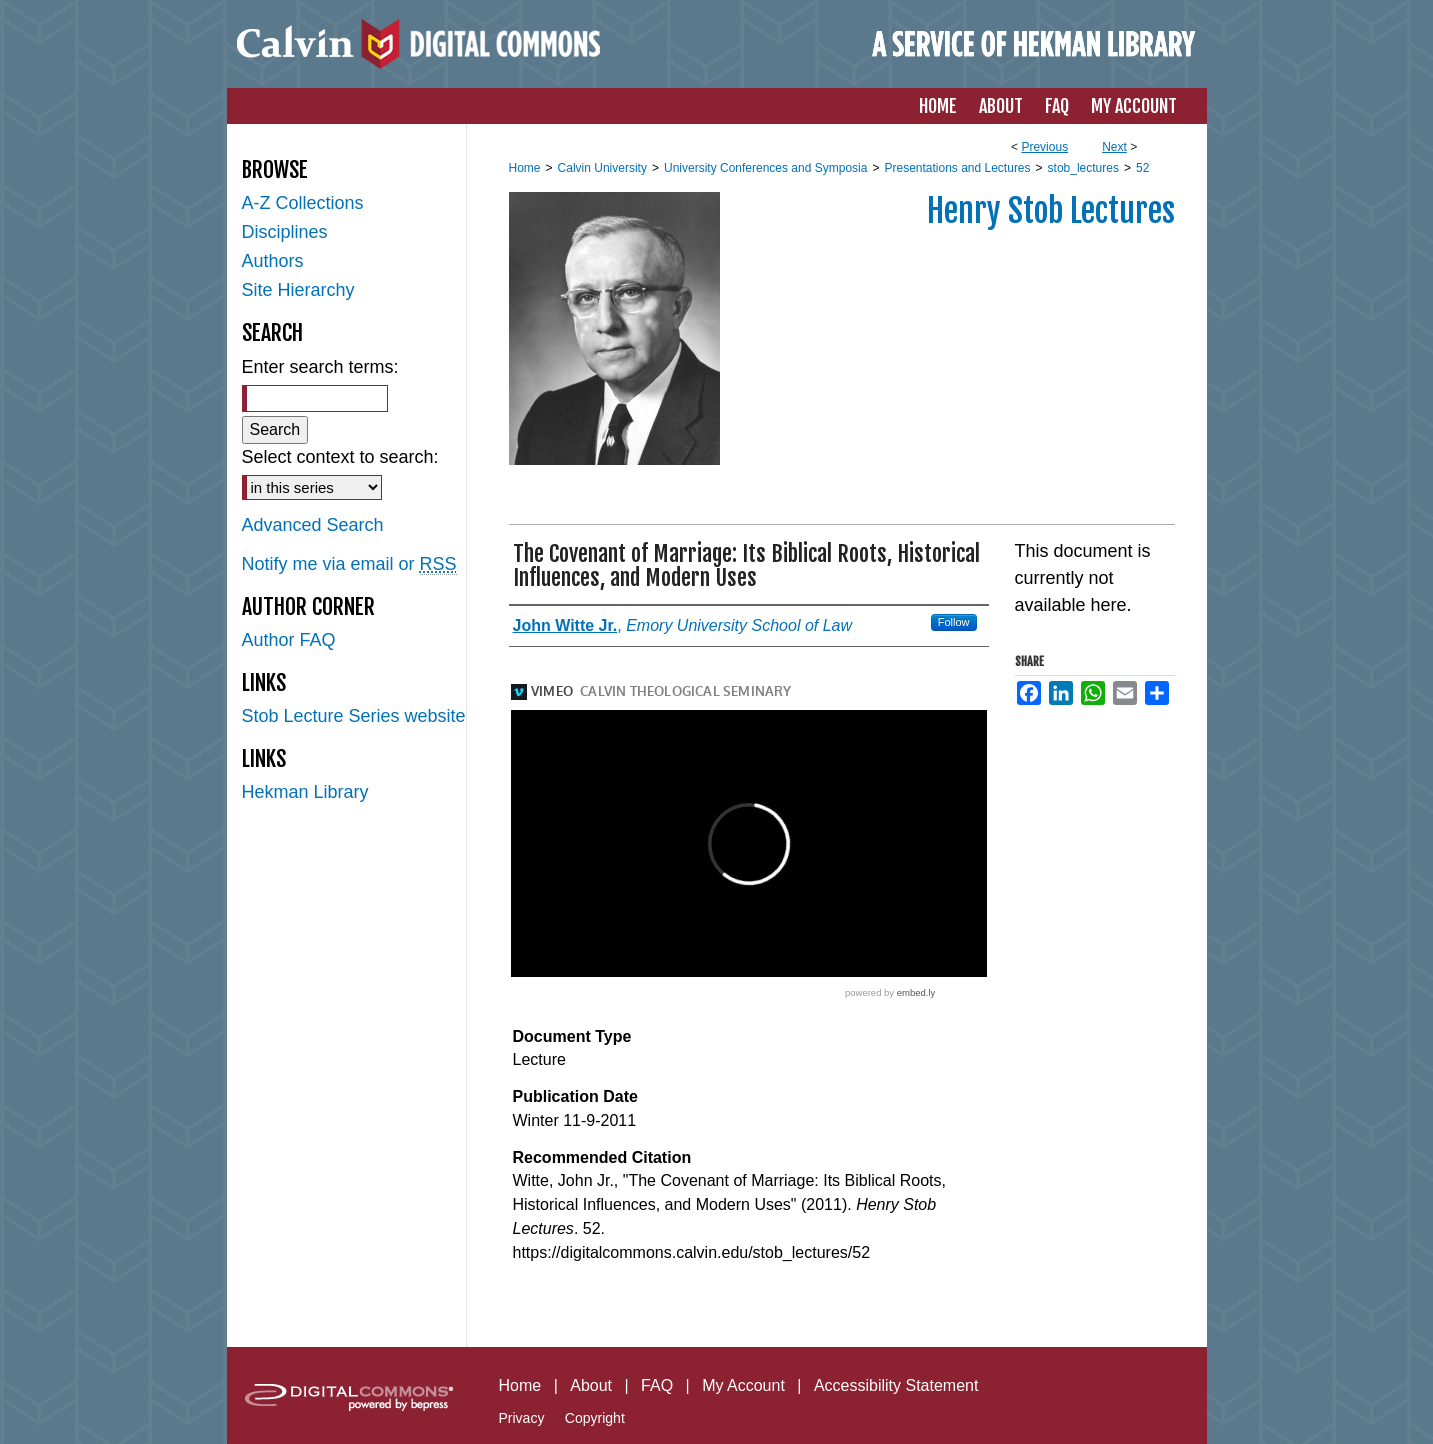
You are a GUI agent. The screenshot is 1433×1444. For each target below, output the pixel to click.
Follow (954, 622)
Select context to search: (340, 457)
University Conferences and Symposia (765, 168)
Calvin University (602, 168)
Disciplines (285, 232)
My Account (743, 1385)
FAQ (657, 1385)
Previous (1044, 147)
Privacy (522, 1418)
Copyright (595, 1418)
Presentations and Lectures (957, 168)
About (591, 1385)
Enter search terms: (320, 367)
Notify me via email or (349, 564)
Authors (273, 261)
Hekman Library (305, 792)
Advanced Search (313, 525)
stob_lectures (1083, 168)
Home (525, 168)
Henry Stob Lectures (1051, 211)
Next (1114, 147)
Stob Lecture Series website (354, 716)
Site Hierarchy (298, 290)
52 (1142, 168)
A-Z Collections (303, 203)
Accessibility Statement (896, 1385)
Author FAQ (289, 640)
